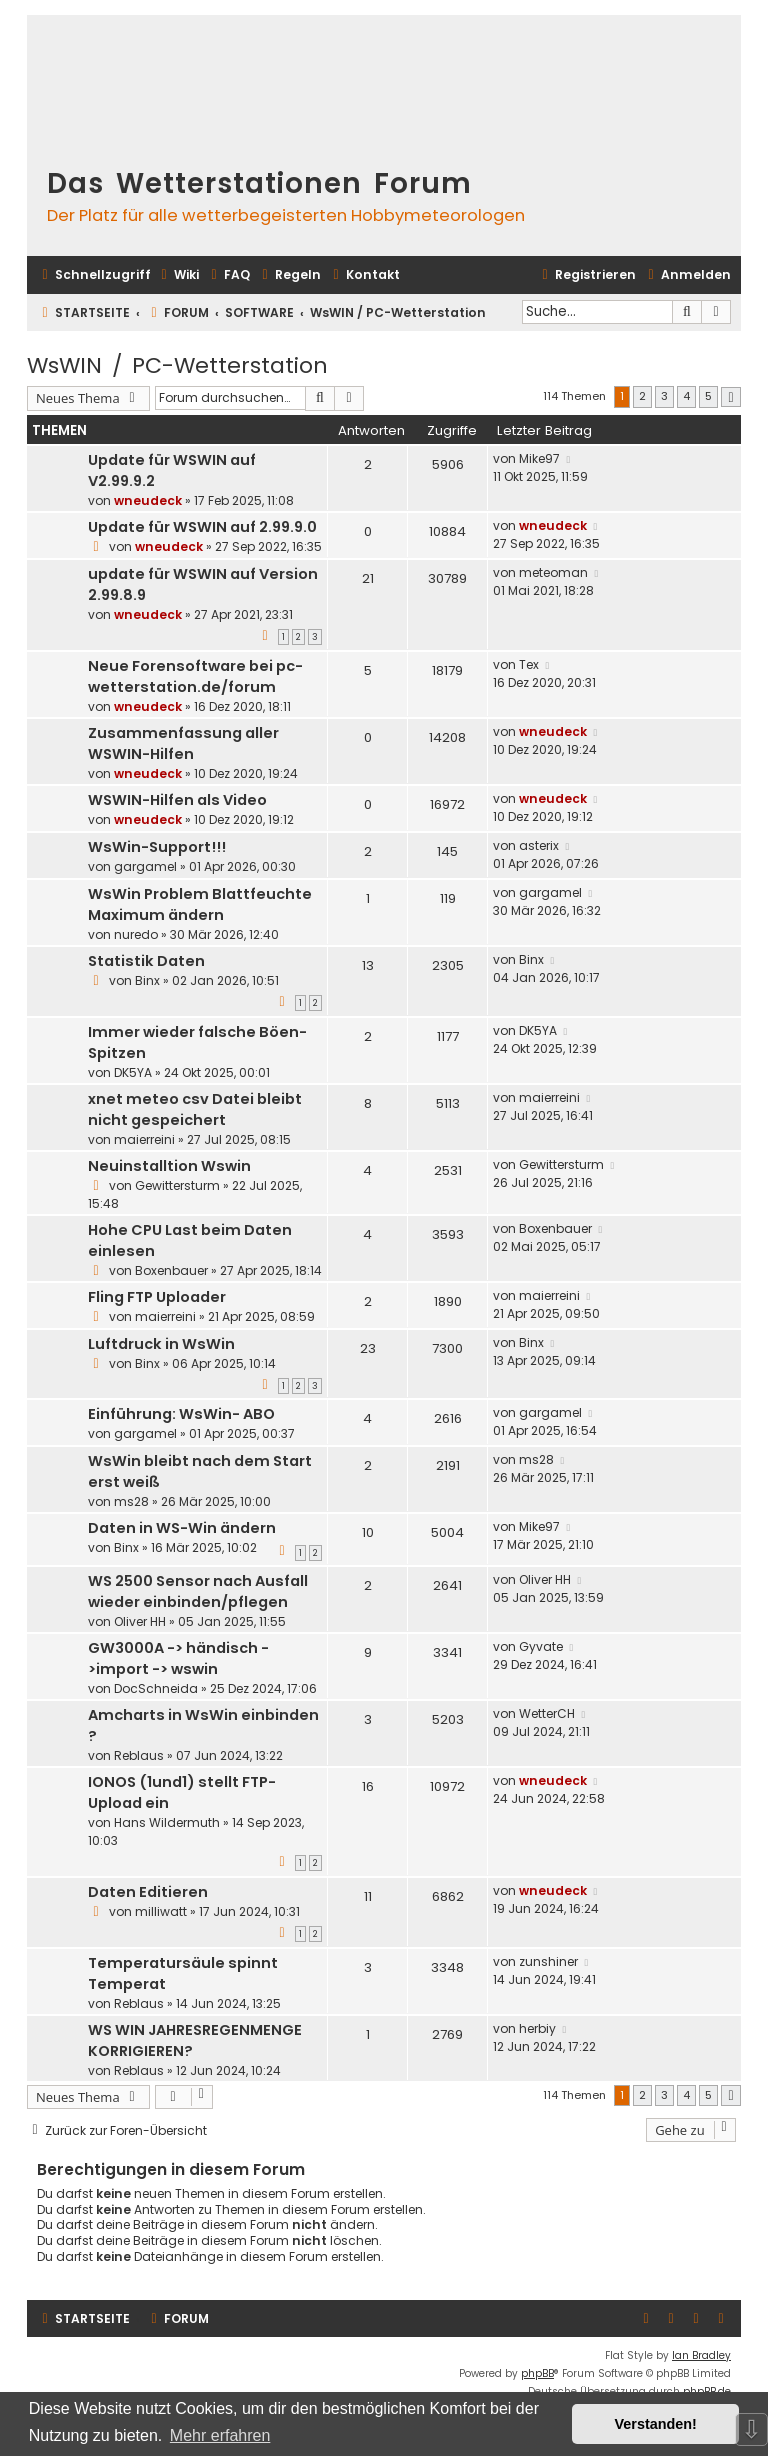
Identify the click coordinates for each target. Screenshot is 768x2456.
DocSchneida (156, 1688)
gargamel (145, 866)
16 (368, 1786)
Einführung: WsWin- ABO (181, 1414)
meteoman (553, 572)
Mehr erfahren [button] (220, 2435)
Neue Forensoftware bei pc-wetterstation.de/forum (195, 676)
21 (368, 578)
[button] (731, 397)
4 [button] (686, 396)
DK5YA (133, 1072)
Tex (529, 664)
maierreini (144, 1139)
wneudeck (148, 500)
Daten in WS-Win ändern (182, 1528)
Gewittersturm (177, 1185)
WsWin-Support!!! (157, 847)
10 (368, 1532)
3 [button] (664, 396)
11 (368, 1896)
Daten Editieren (148, 1892)
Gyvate (541, 1646)
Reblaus (139, 1755)
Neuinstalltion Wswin (169, 1166)
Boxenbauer (171, 1270)
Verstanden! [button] (656, 2424)
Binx (147, 980)
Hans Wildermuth (167, 1822)
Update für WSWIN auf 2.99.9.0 (202, 527)
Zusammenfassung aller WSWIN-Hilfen (183, 743)
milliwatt (161, 1911)
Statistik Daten (146, 961)
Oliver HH (140, 1621)
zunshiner (548, 1961)
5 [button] (708, 396)
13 (368, 965)
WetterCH (547, 1713)
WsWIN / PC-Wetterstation (177, 365)
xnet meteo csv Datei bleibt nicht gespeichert (195, 1109)
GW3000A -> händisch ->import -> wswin (178, 1658)
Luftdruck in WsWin (161, 1344)
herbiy (537, 2028)
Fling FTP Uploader (157, 1297)
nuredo (136, 934)
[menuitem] (177, 275)
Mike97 (539, 458)
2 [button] (642, 396)
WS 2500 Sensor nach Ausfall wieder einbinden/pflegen (198, 1591)
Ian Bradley (701, 2355)
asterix (539, 845)
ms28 (131, 1501)
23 (368, 1348)
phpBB (537, 2373)
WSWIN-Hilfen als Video (177, 800)
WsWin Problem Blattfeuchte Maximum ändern (200, 904)
